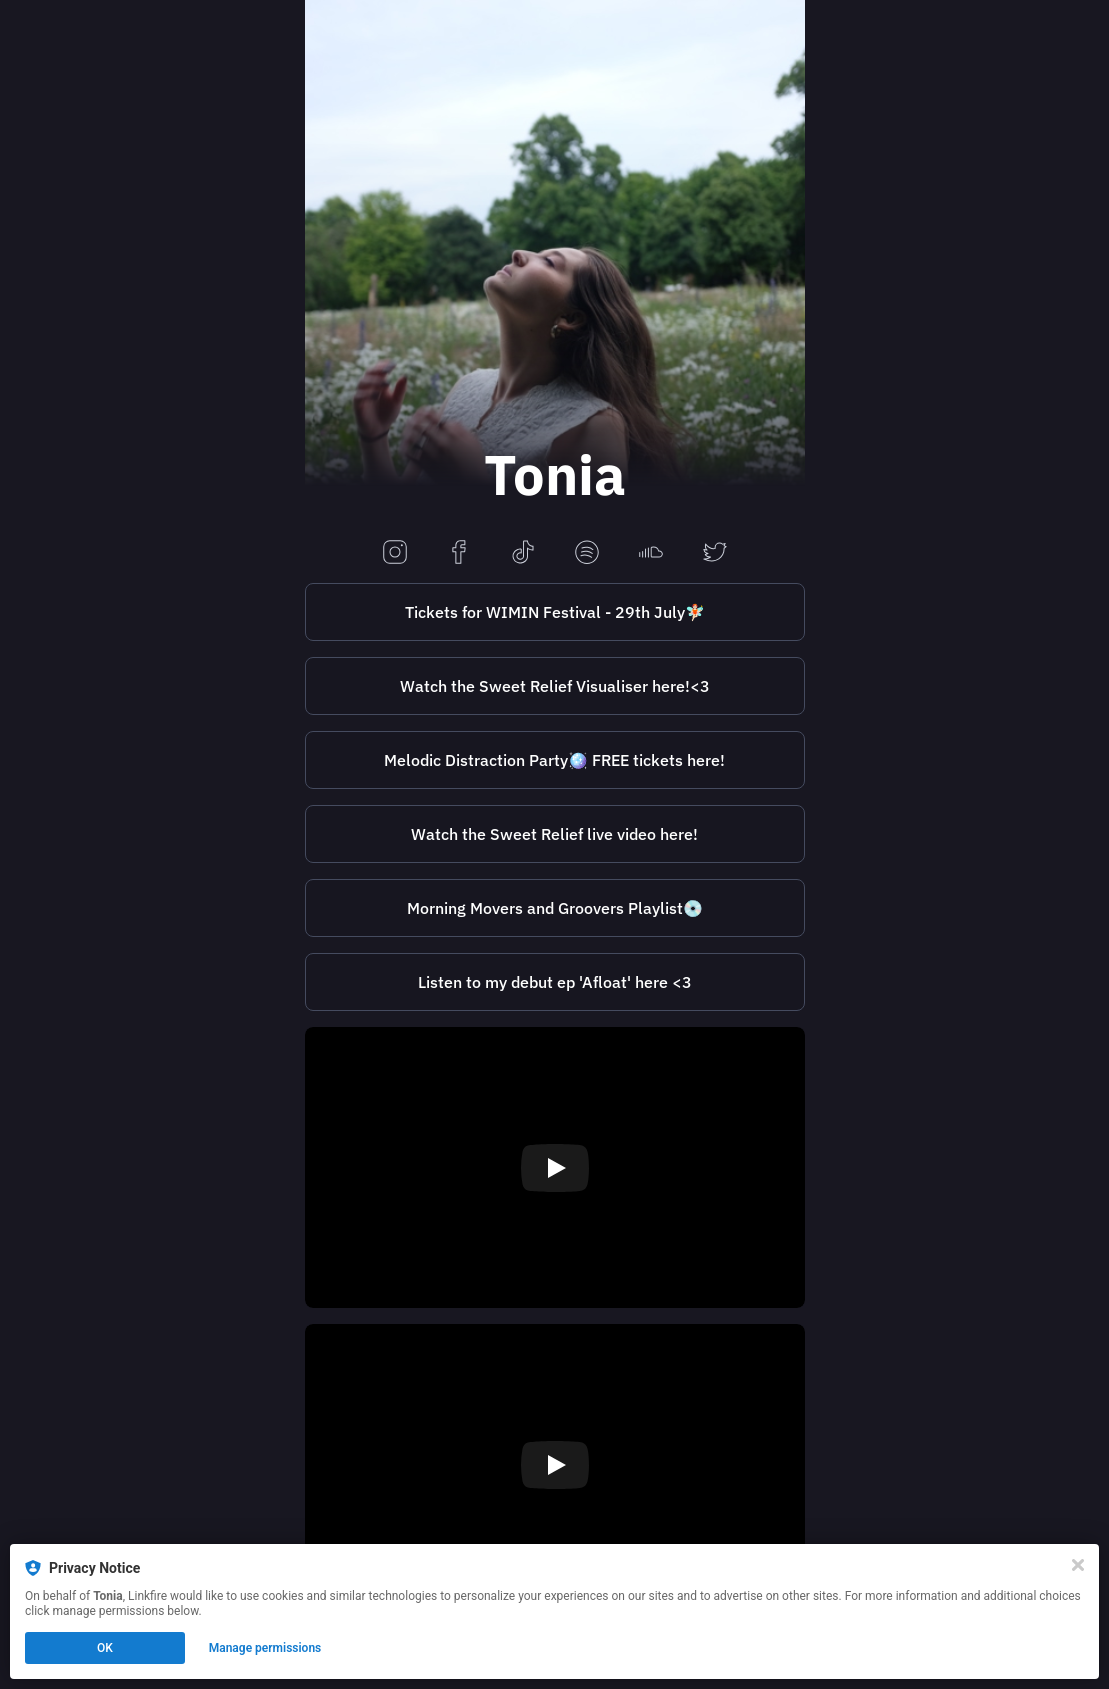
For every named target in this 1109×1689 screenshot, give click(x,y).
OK (105, 1648)
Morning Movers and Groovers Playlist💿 (555, 908)
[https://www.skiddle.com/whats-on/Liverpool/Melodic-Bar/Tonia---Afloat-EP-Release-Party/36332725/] (555, 760)
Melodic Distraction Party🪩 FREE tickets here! (554, 760)
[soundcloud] (651, 553)
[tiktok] (523, 553)
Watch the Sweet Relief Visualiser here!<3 (555, 686)
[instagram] (395, 553)
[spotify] (587, 553)
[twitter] (715, 553)
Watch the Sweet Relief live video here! (554, 834)
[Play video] (555, 1168)
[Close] (1078, 1565)
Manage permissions (265, 1648)
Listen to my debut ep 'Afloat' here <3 (555, 982)
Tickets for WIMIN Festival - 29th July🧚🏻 (555, 612)
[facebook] (459, 553)
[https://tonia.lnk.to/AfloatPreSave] (555, 982)
